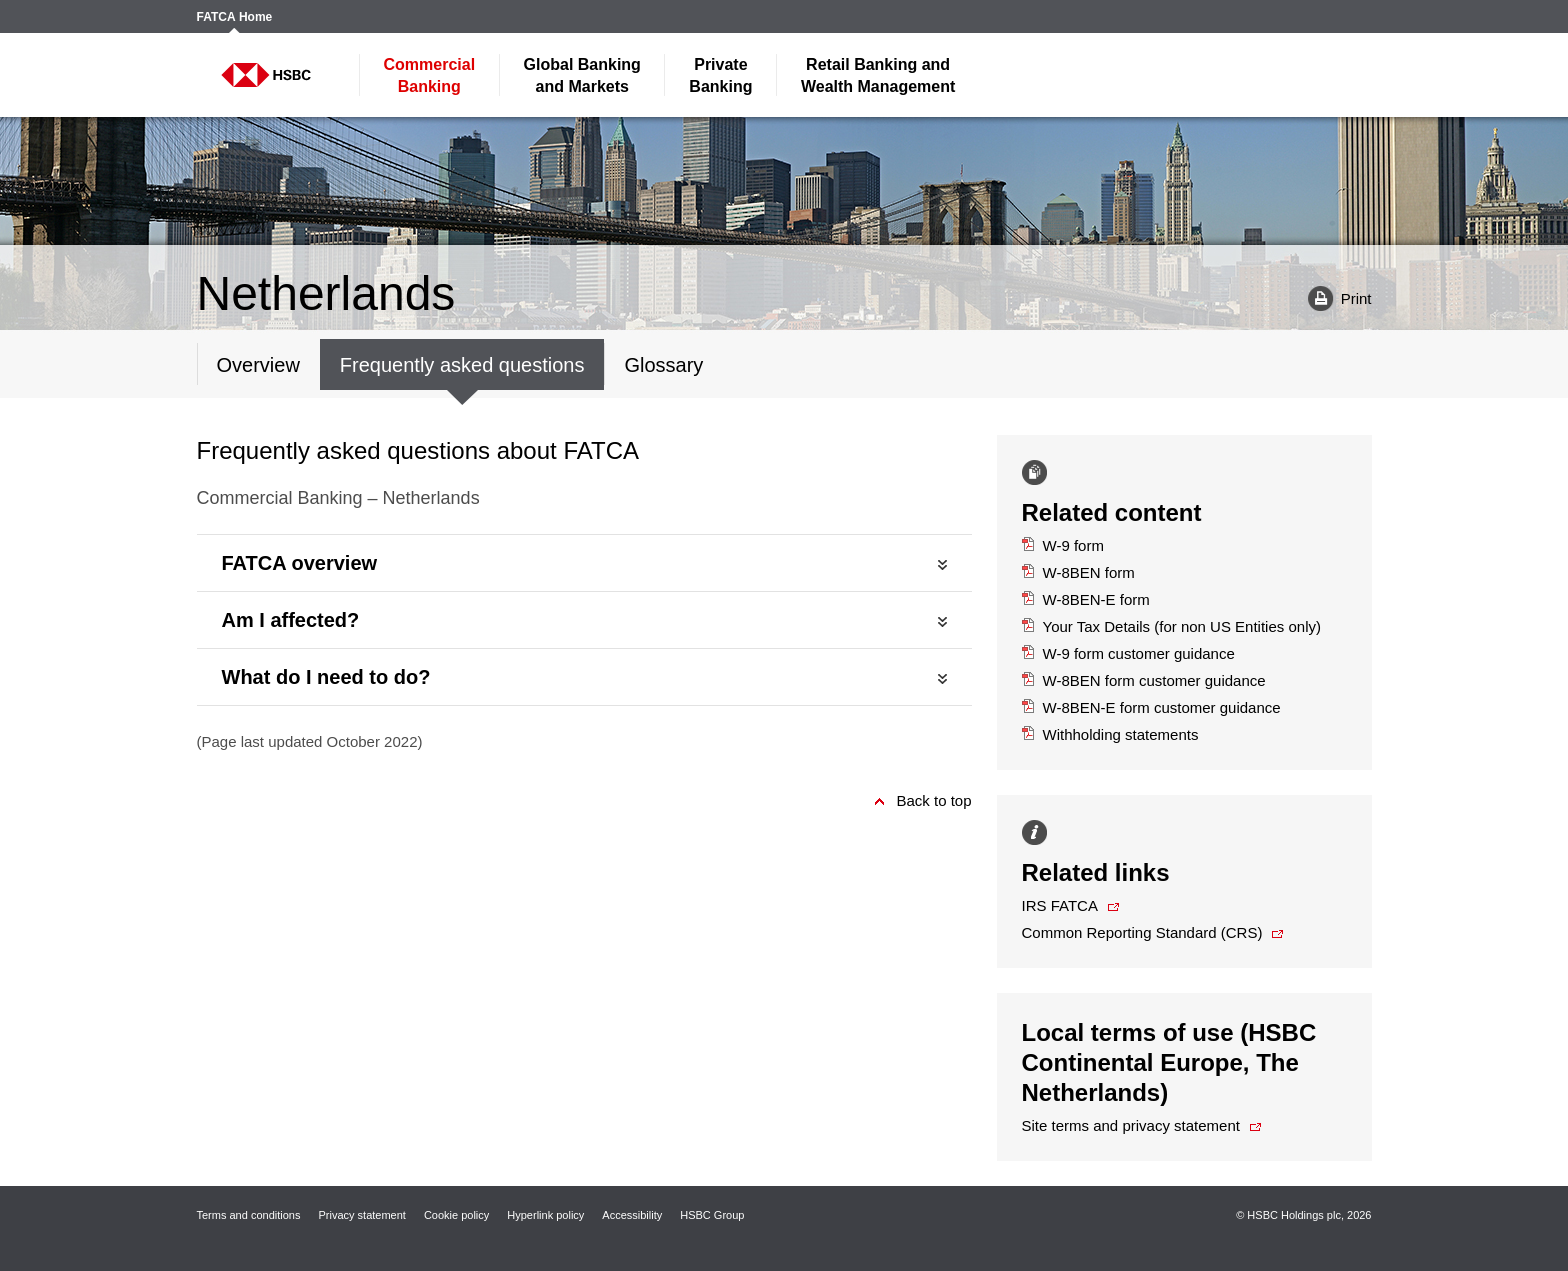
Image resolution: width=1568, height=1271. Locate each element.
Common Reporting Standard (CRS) (1142, 932)
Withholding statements (1110, 734)
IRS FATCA (1060, 905)
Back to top (933, 800)
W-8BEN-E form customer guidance (1151, 707)
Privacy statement (361, 1215)
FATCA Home (235, 17)
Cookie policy (456, 1215)
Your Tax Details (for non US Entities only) (1172, 626)
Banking (430, 75)
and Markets (582, 75)
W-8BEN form (1078, 572)
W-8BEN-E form (1086, 599)
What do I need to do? (326, 677)
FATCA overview (300, 563)
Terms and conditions (249, 1215)
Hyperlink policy (545, 1215)
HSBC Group (712, 1215)
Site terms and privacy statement (1131, 1125)
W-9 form (1063, 545)
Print (1332, 297)
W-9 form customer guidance (1128, 653)
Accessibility (632, 1215)
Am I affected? (291, 620)
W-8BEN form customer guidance (1144, 680)
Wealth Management (878, 75)
